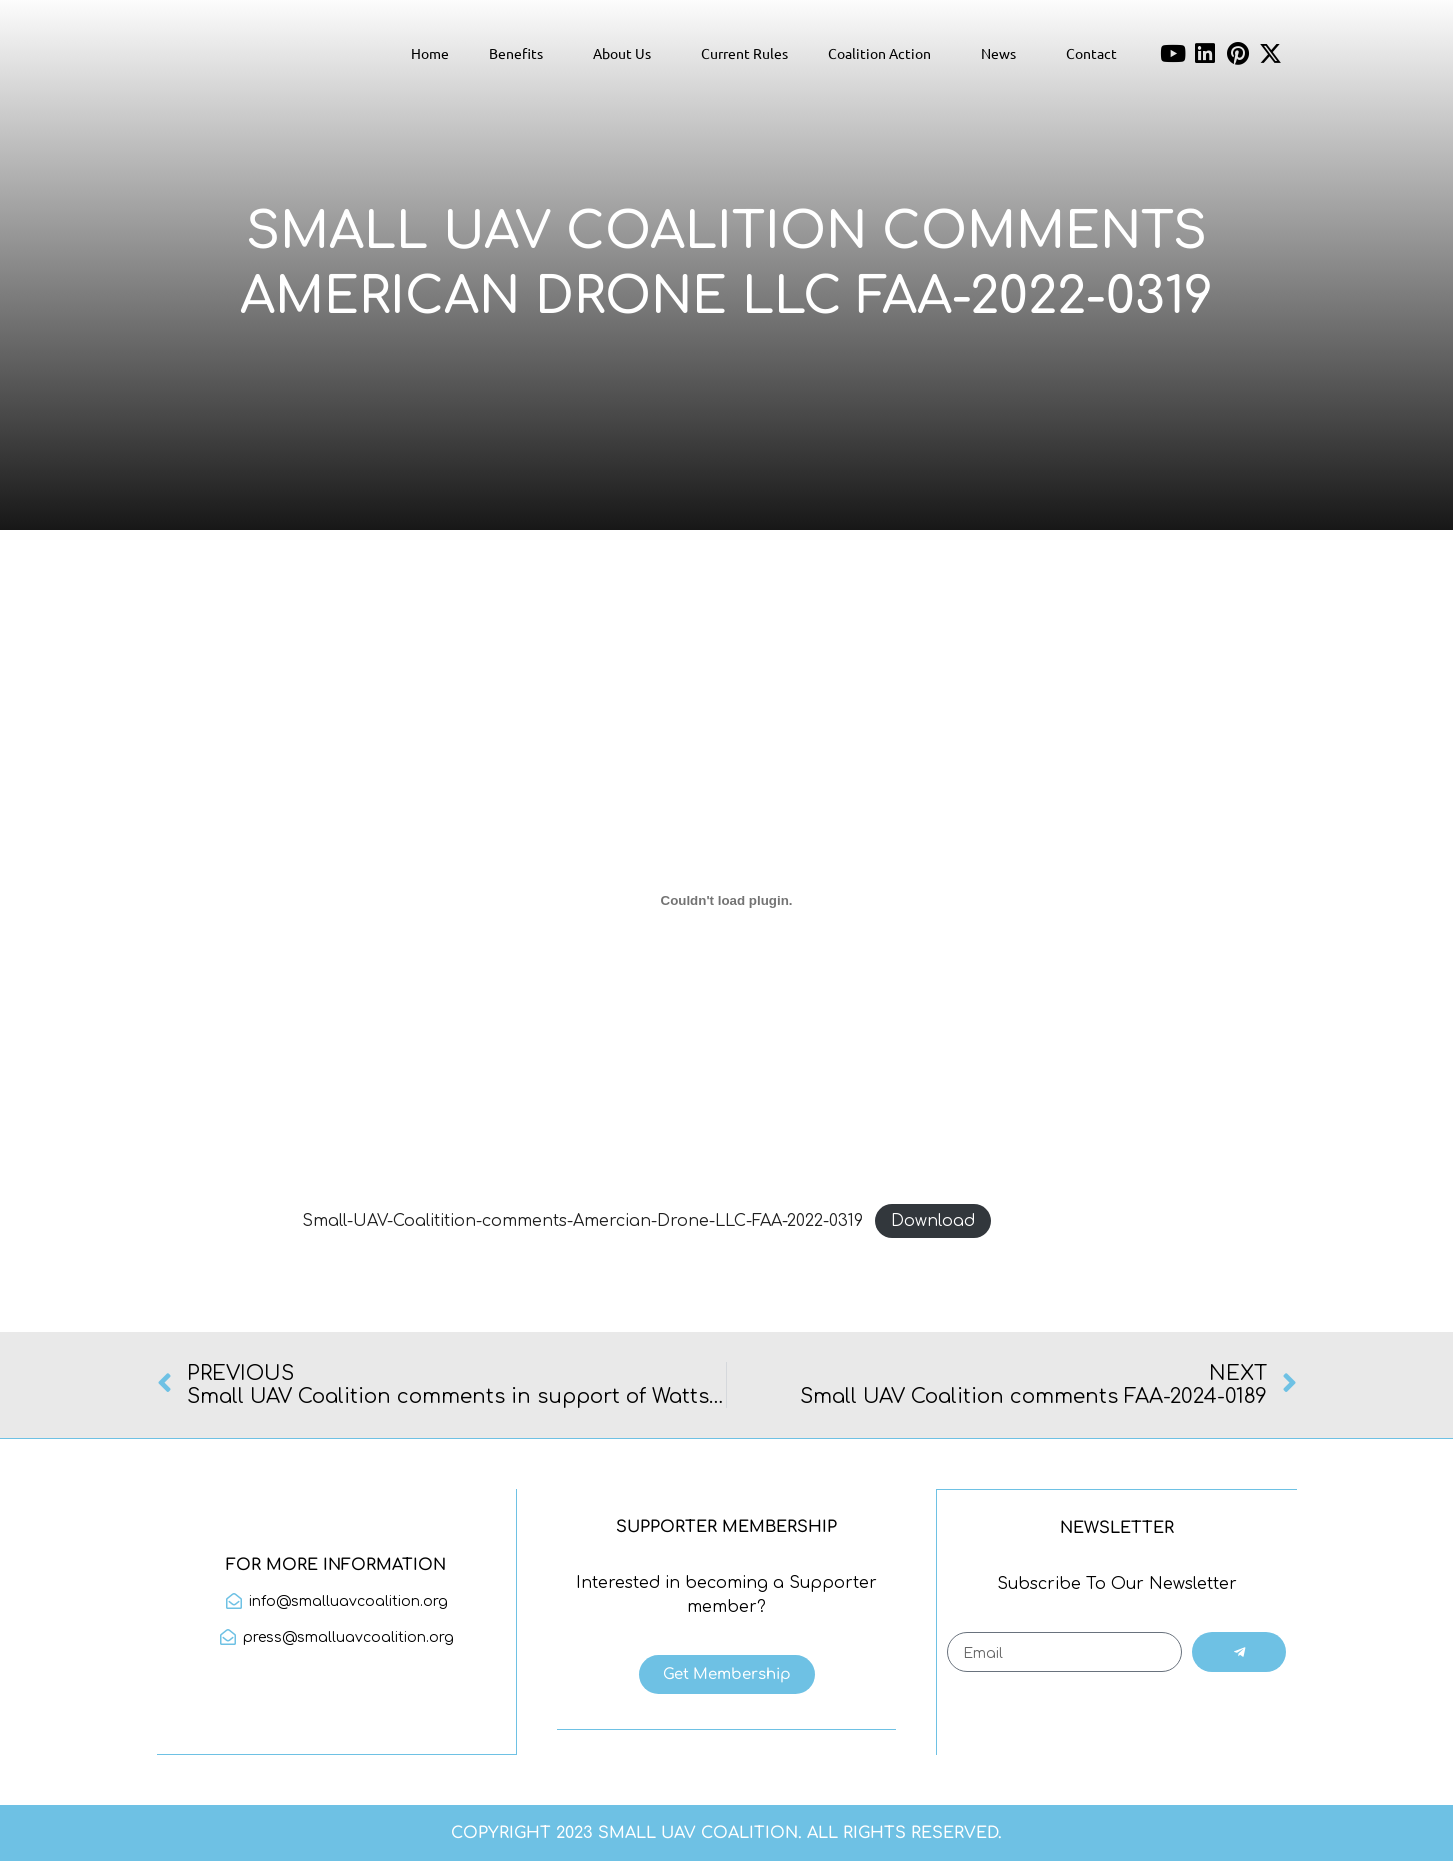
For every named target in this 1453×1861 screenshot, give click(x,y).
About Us (627, 53)
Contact (1091, 53)
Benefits (521, 53)
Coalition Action (884, 53)
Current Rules (744, 53)
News (1003, 53)
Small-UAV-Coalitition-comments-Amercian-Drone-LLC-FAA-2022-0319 (582, 1221)
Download (933, 1221)
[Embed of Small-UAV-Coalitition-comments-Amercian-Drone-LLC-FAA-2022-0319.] (727, 900)
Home (430, 53)
